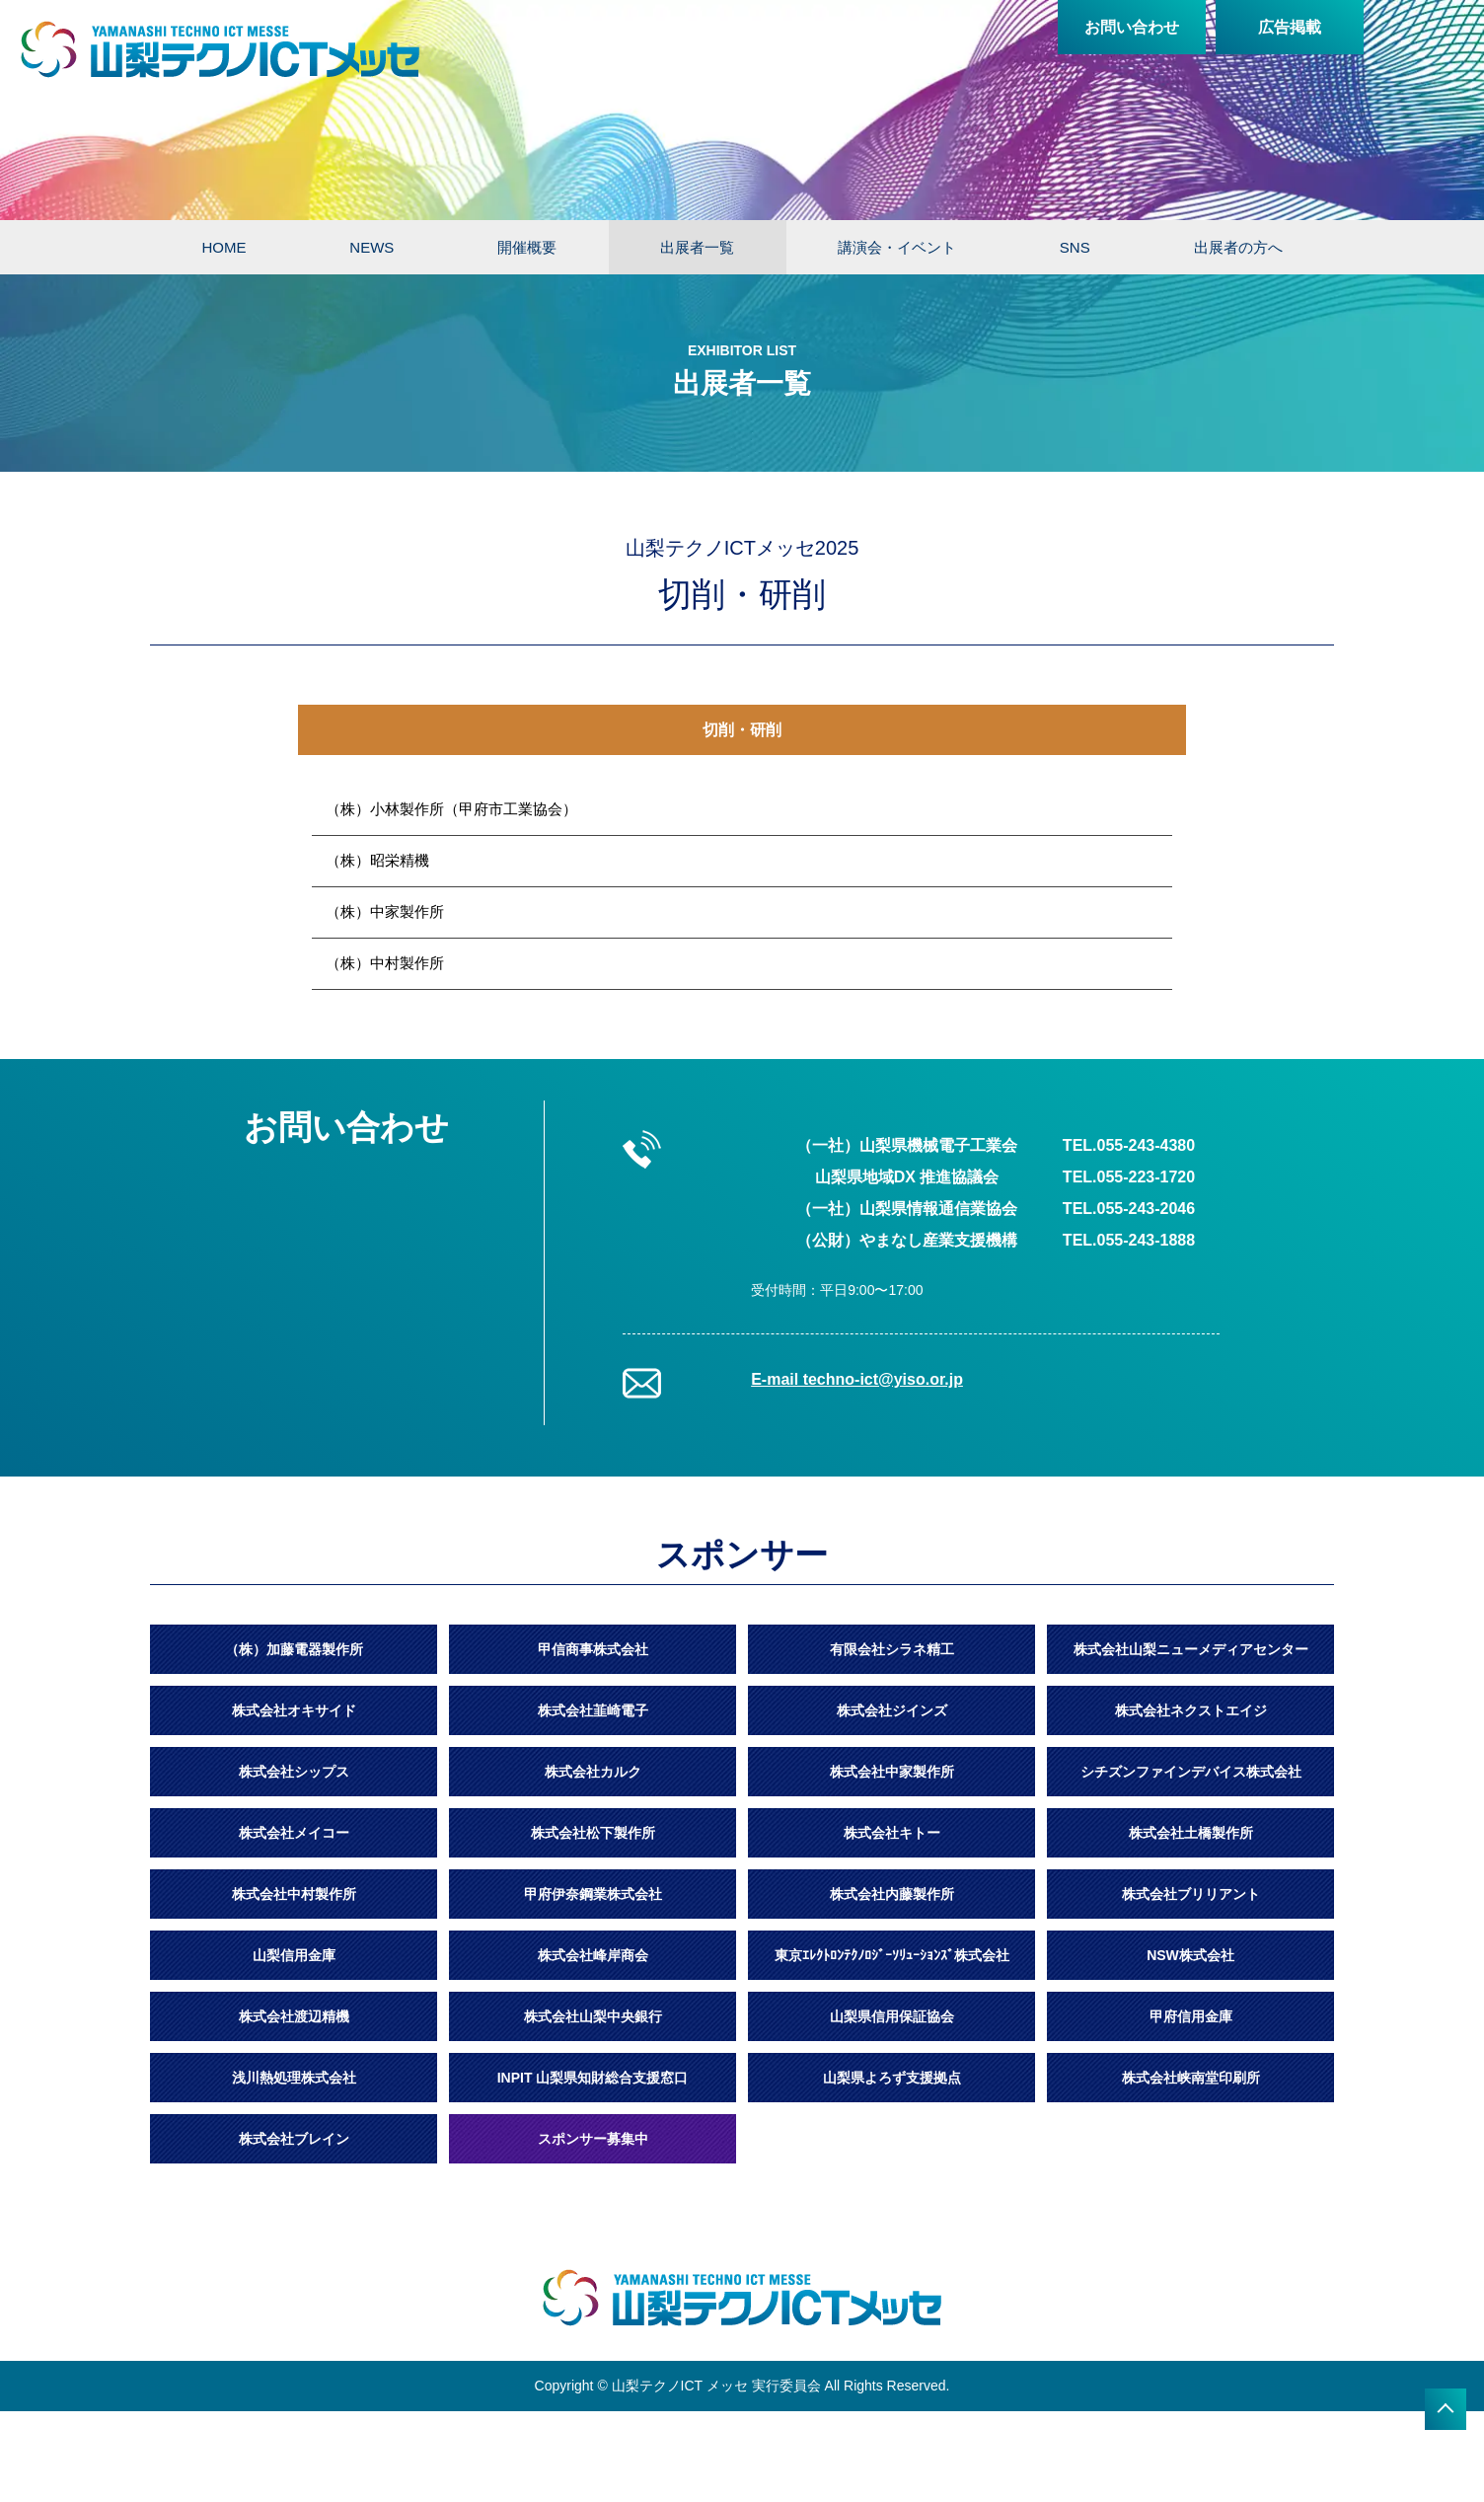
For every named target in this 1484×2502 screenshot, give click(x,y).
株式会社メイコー (294, 1833)
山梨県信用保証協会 (892, 2016)
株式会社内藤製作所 (892, 1894)
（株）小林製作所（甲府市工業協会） (451, 808)
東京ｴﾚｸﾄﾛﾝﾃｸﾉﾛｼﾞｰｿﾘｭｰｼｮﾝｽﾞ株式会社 (892, 1955)
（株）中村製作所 (385, 962)
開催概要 (526, 247)
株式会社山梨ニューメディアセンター (1191, 1649)
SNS (1075, 247)
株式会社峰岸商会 (593, 1955)
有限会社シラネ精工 (892, 1649)
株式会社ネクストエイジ (1191, 1710)
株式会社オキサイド (294, 1710)
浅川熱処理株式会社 (294, 2077)
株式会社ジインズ (892, 1710)
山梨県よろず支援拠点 (892, 2077)
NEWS (371, 247)
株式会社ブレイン (294, 2139)
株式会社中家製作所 (892, 1772)
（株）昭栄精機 (377, 860)
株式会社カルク (593, 1772)
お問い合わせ (1131, 27)
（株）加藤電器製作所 (294, 1649)
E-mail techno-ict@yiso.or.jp (857, 1379)
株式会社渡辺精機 (294, 2016)
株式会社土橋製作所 (1191, 1833)
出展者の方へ (1238, 247)
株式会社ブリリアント (1191, 1894)
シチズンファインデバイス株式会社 (1190, 1772)
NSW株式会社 (1190, 1955)
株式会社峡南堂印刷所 (1191, 2077)
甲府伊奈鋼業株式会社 (593, 1894)
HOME (223, 247)
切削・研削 (742, 729)
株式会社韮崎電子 (593, 1710)
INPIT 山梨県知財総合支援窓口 (593, 2077)
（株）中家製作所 (385, 911)
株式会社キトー (892, 1833)
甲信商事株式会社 (593, 1649)
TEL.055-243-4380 (1129, 1145)
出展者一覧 (697, 247)
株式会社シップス (294, 1772)
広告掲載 (1289, 27)
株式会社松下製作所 (593, 1833)
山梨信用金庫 (294, 1955)
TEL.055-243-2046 (1129, 1208)
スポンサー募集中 (593, 2139)
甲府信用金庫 (1191, 2016)
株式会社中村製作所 (294, 1894)
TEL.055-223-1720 (1129, 1177)
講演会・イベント (897, 247)
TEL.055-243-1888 (1129, 1240)
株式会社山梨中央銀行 (593, 2016)
